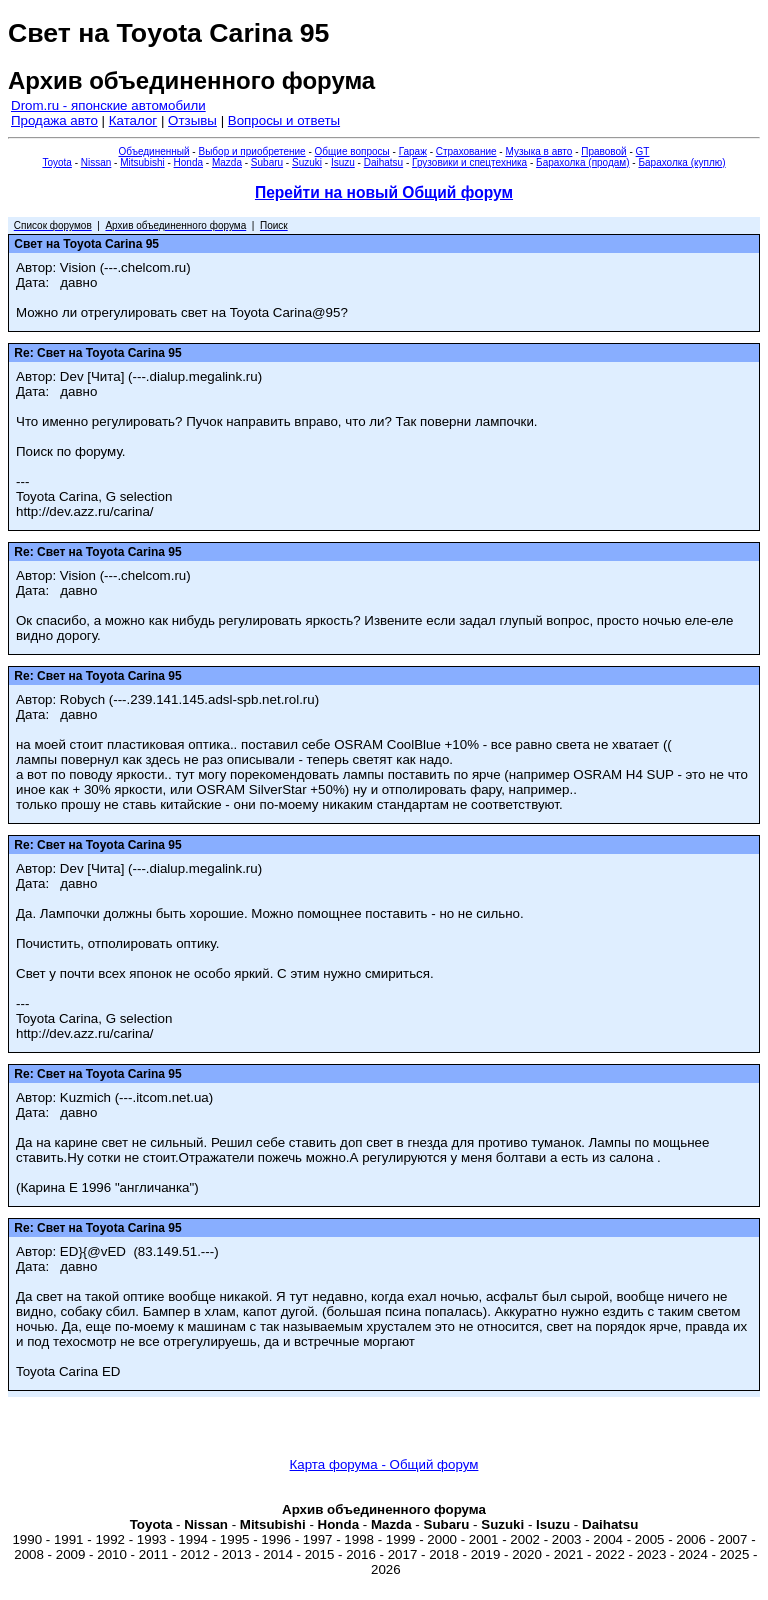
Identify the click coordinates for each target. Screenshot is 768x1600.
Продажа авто (54, 120)
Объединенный (154, 151)
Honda (188, 162)
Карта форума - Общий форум (384, 1464)
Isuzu (343, 162)
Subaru (267, 162)
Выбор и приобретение (251, 151)
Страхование (466, 151)
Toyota (56, 162)
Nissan (96, 162)
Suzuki (307, 162)
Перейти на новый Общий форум (384, 192)
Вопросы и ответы (284, 120)
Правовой (603, 151)
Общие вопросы (352, 151)
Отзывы (192, 120)
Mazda (227, 162)
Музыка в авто (538, 151)
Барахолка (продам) (583, 162)
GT (643, 151)
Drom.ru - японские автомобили (108, 105)
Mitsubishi (142, 162)
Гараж (413, 151)
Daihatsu (383, 162)
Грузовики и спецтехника (469, 162)
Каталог (133, 120)
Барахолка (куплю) (681, 162)
